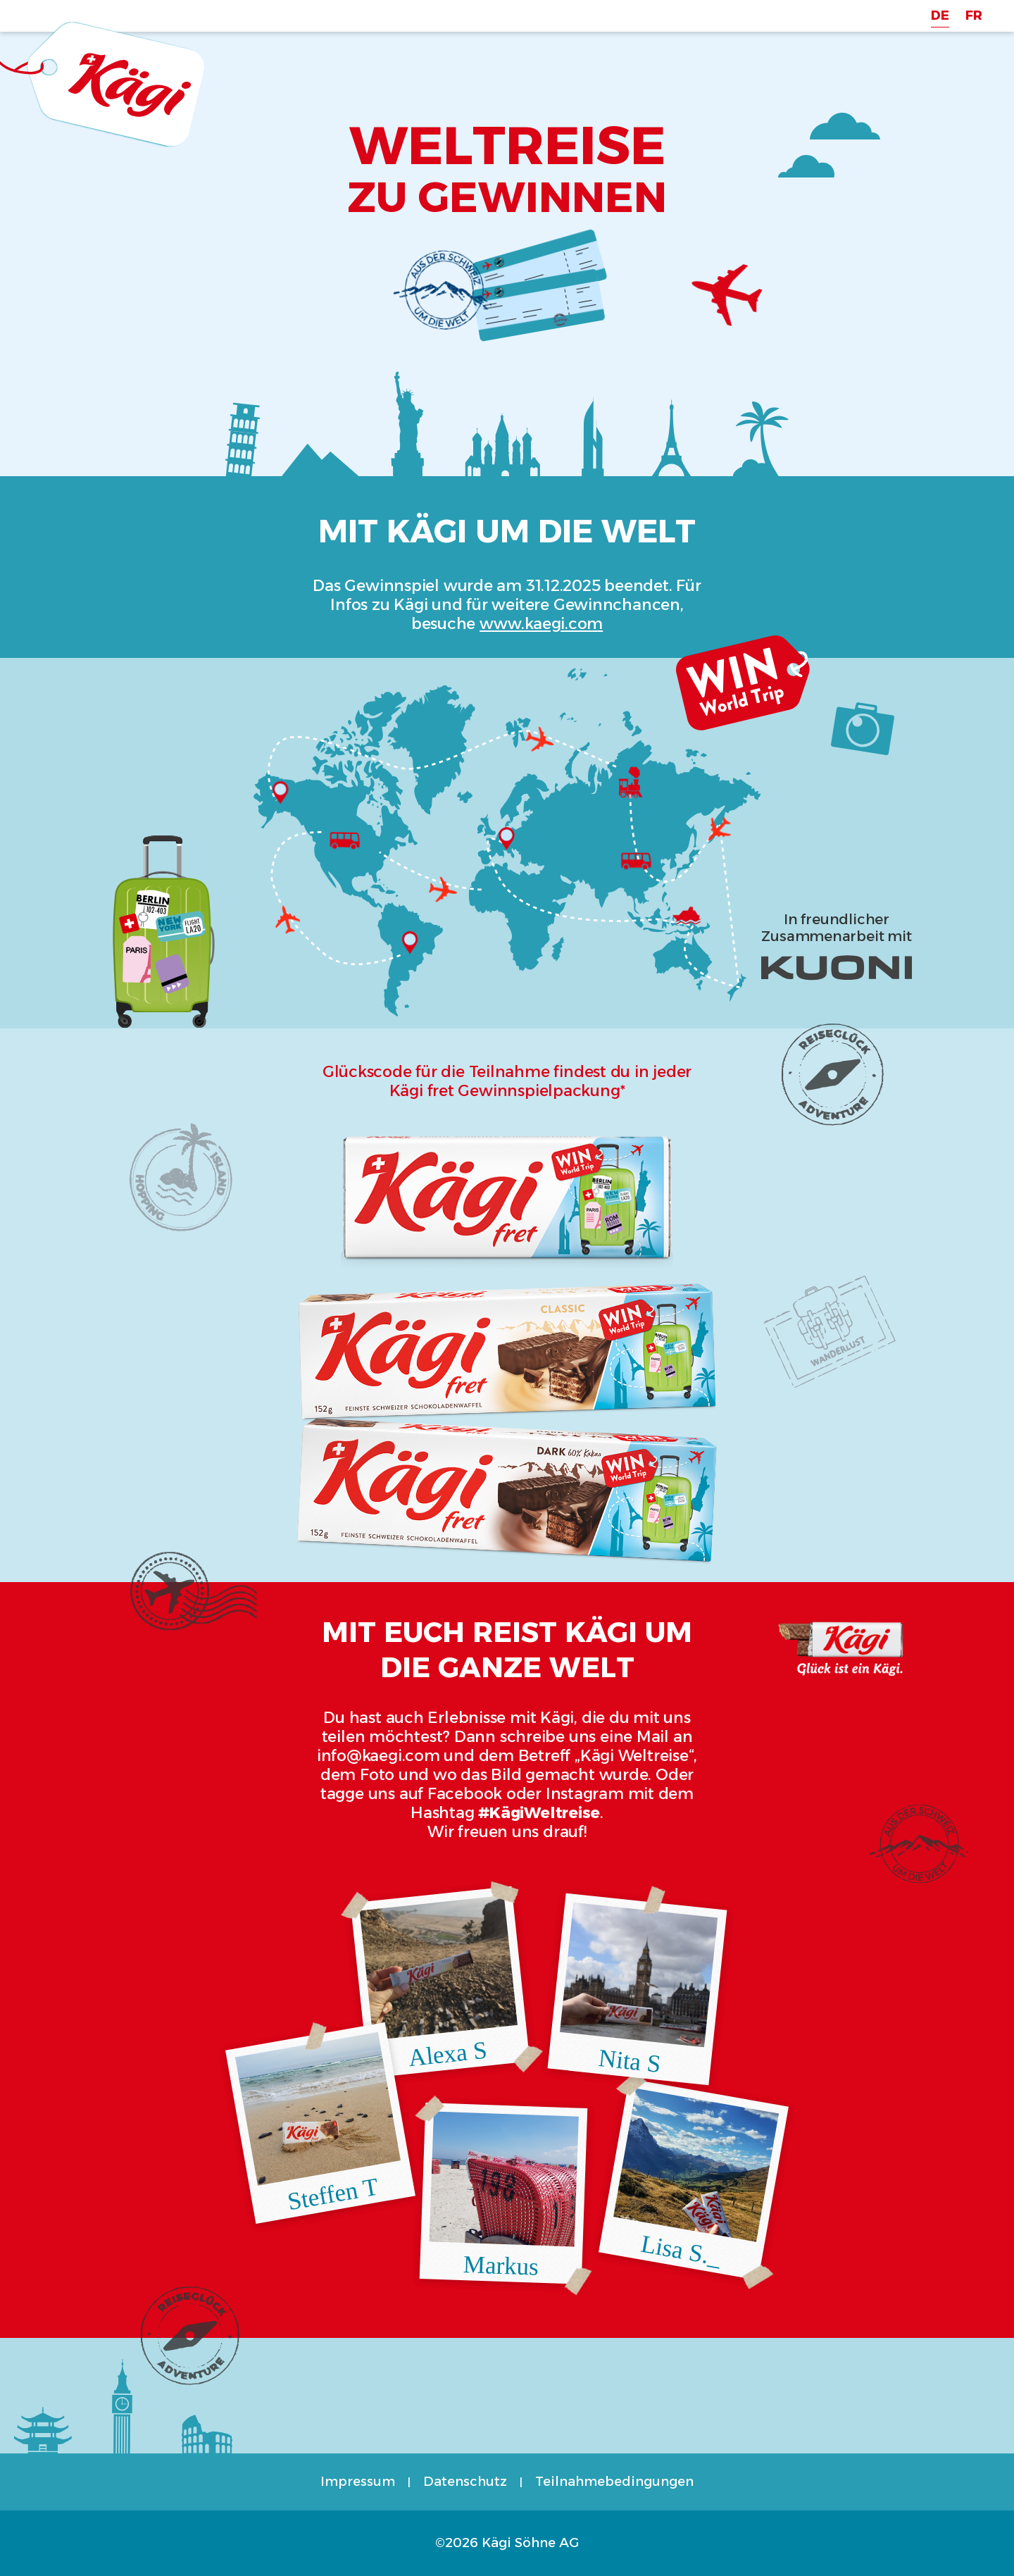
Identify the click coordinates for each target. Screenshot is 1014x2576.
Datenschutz (465, 2481)
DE (940, 15)
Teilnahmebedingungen (614, 2481)
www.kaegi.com (541, 623)
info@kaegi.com (378, 1755)
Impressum (357, 2481)
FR (973, 15)
